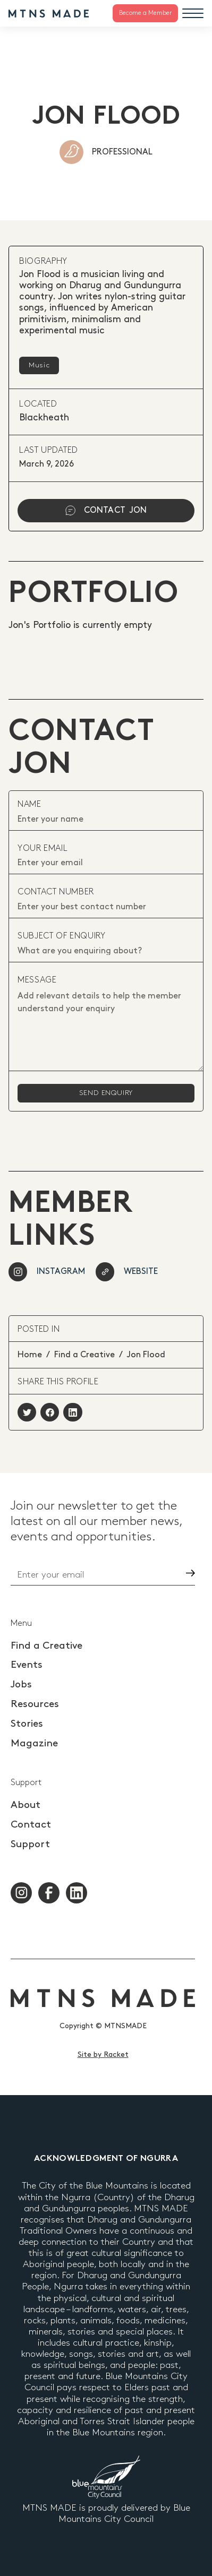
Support (30, 1844)
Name (29, 804)
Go (171, 1573)
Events (27, 1664)
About (25, 1805)
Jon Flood (146, 1355)
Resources (35, 1704)
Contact (31, 1824)
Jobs (21, 1684)
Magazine (34, 1743)
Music (39, 365)
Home (30, 1355)
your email (42, 848)
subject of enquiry (62, 936)
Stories (27, 1723)
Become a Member (145, 13)
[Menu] (192, 13)
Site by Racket (103, 2054)
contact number (56, 892)
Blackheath (44, 417)
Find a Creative (84, 1355)
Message (37, 980)
